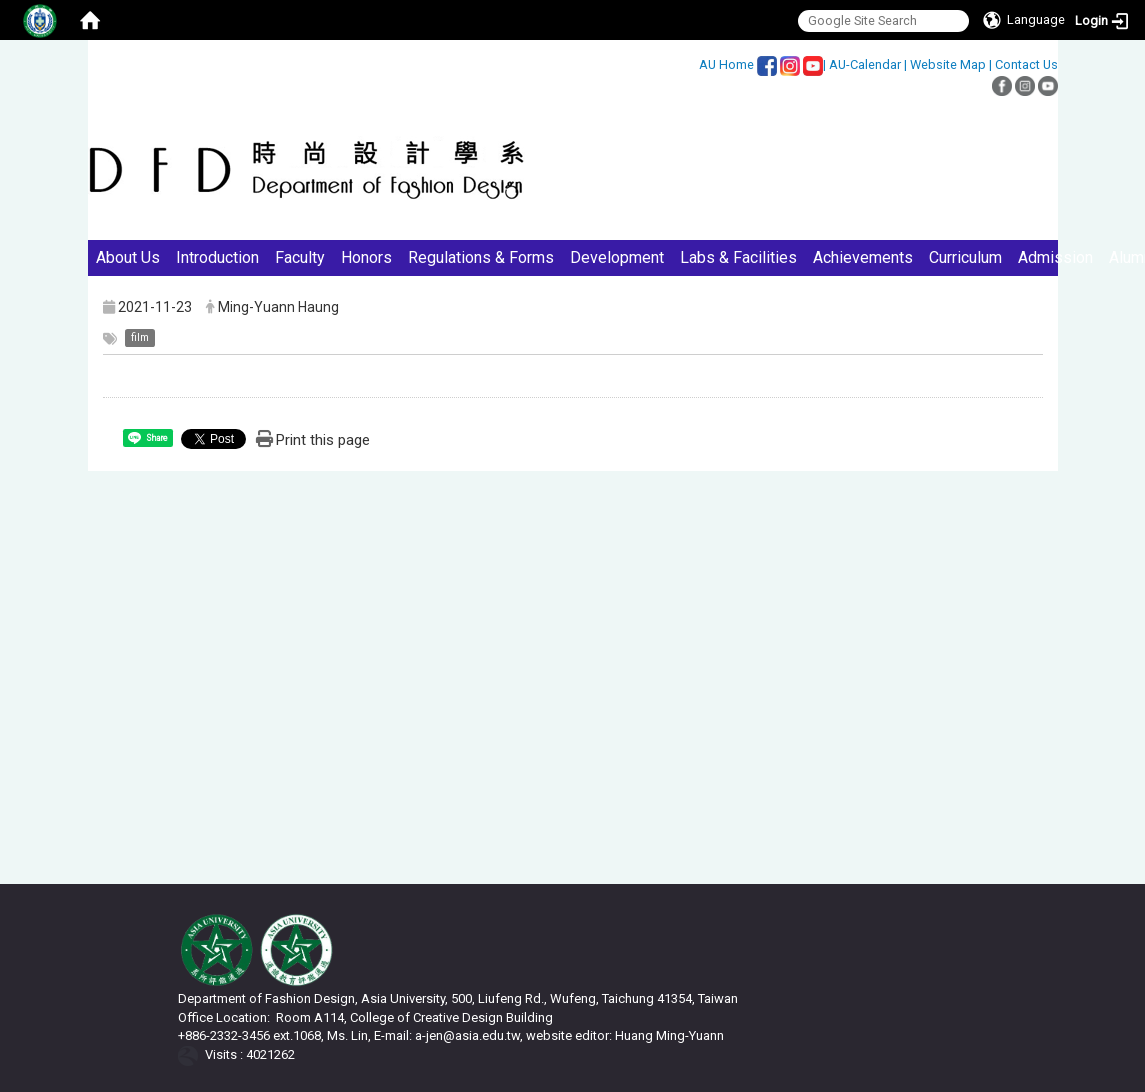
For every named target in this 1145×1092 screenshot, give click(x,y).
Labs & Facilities (738, 257)
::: (688, 64)
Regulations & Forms (481, 257)
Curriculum (965, 257)
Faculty (300, 257)
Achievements (863, 257)
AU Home (726, 64)
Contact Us (1026, 64)
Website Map (948, 64)
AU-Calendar (865, 64)
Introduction (217, 257)
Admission (1055, 257)
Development (617, 257)
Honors (366, 257)
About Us (128, 257)
